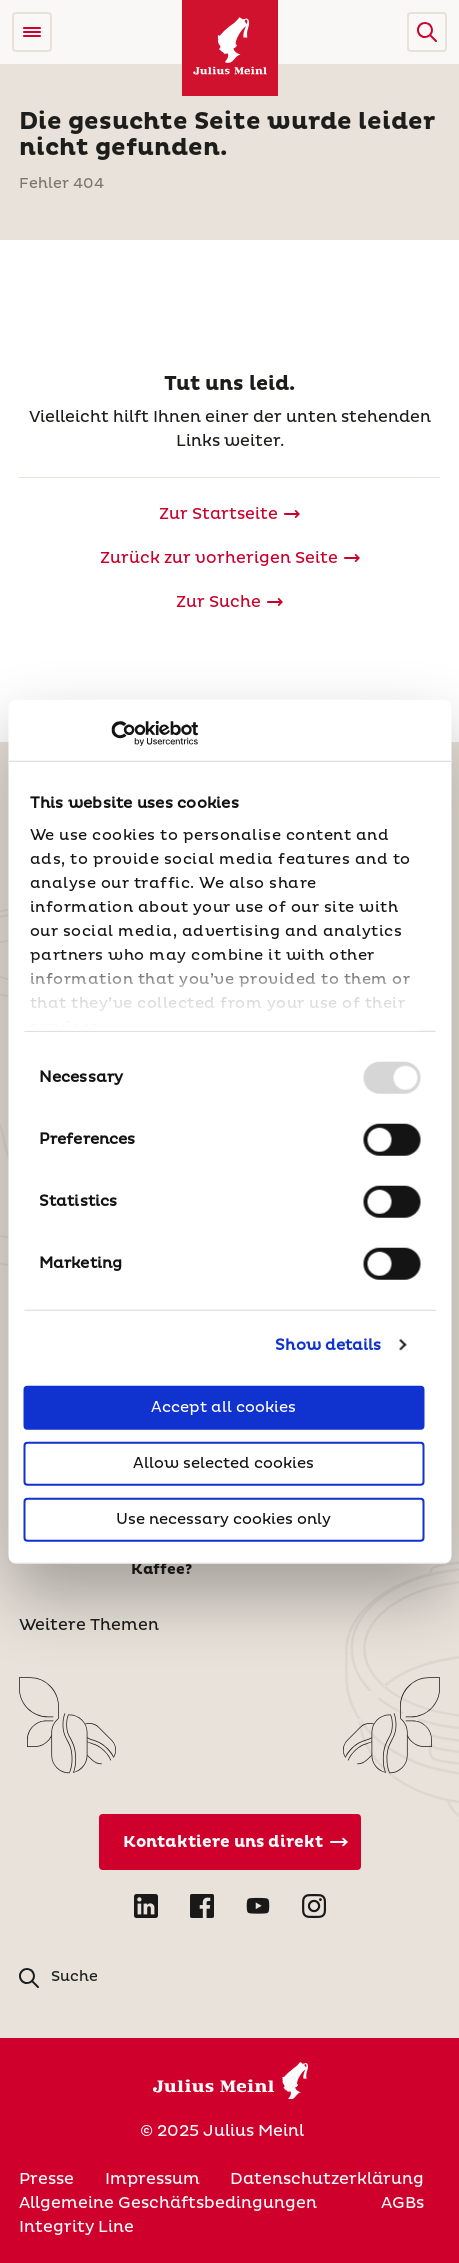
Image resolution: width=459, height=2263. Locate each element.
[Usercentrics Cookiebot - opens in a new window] (110, 733)
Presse (46, 2179)
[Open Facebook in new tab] (202, 1906)
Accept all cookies (223, 1407)
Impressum (152, 2179)
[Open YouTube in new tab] (258, 1906)
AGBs (402, 2203)
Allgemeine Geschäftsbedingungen (168, 2203)
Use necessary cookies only (223, 1519)
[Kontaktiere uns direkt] (230, 1842)
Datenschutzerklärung (327, 2179)
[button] (427, 32)
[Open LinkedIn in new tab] (146, 1906)
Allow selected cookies (223, 1463)
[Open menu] (32, 32)
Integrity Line (76, 2227)
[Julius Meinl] (230, 48)
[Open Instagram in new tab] (314, 1906)
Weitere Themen (89, 1625)
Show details (328, 1344)
